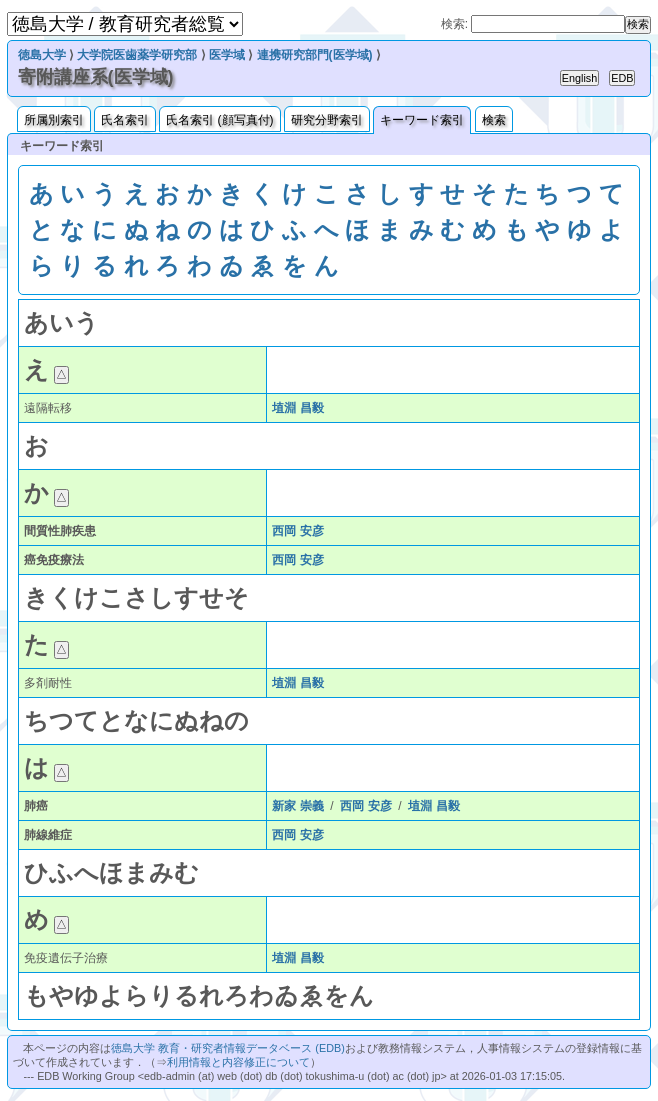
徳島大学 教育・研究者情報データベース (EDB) (227, 1048)
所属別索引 (54, 120)
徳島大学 (42, 55)
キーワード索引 (422, 120)
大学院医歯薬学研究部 (137, 55)
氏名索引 (125, 120)
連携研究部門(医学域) (315, 55)
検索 (494, 120)
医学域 (227, 55)
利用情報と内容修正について (238, 1062)
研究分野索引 (327, 120)
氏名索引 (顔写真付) (219, 120)
